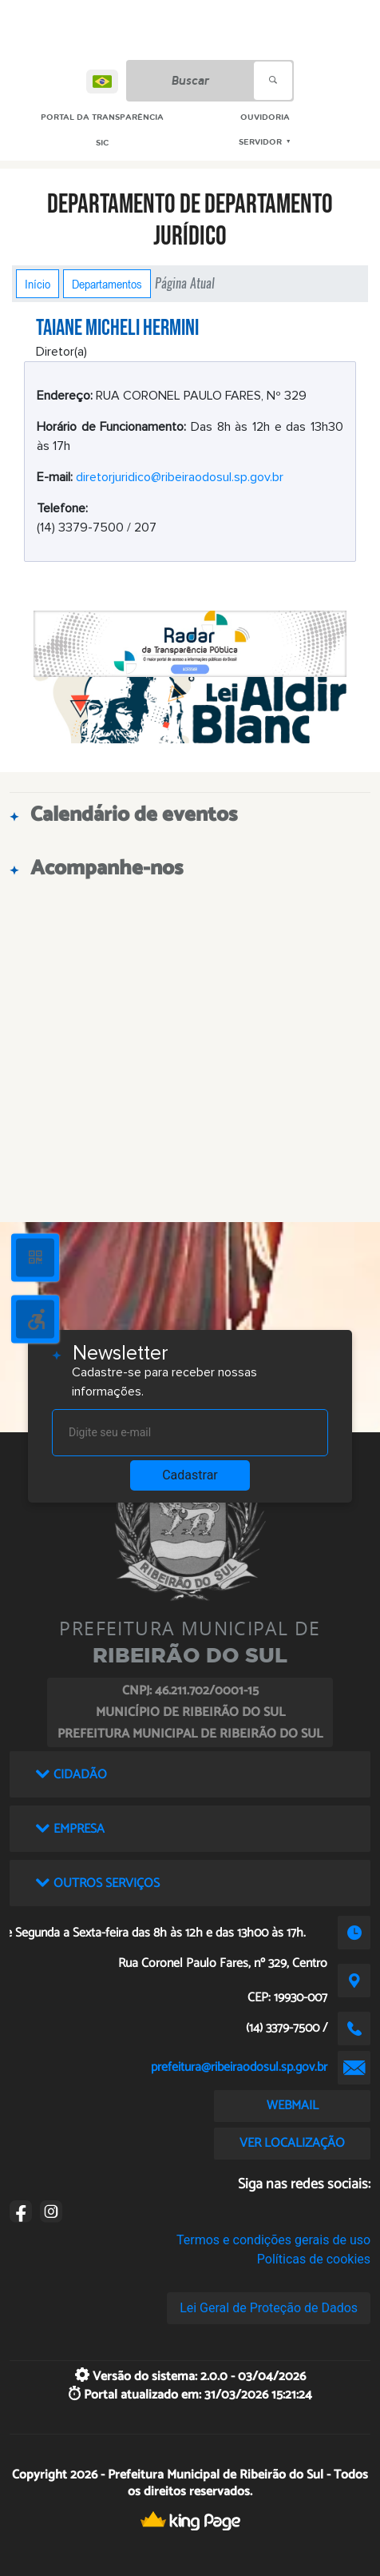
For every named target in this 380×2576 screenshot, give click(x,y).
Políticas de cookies (313, 2259)
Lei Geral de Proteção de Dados (269, 2307)
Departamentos (107, 284)
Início (37, 284)
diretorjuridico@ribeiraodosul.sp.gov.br (179, 477)
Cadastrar (190, 1475)
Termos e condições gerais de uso (273, 2240)
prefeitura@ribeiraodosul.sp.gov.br (239, 2067)
